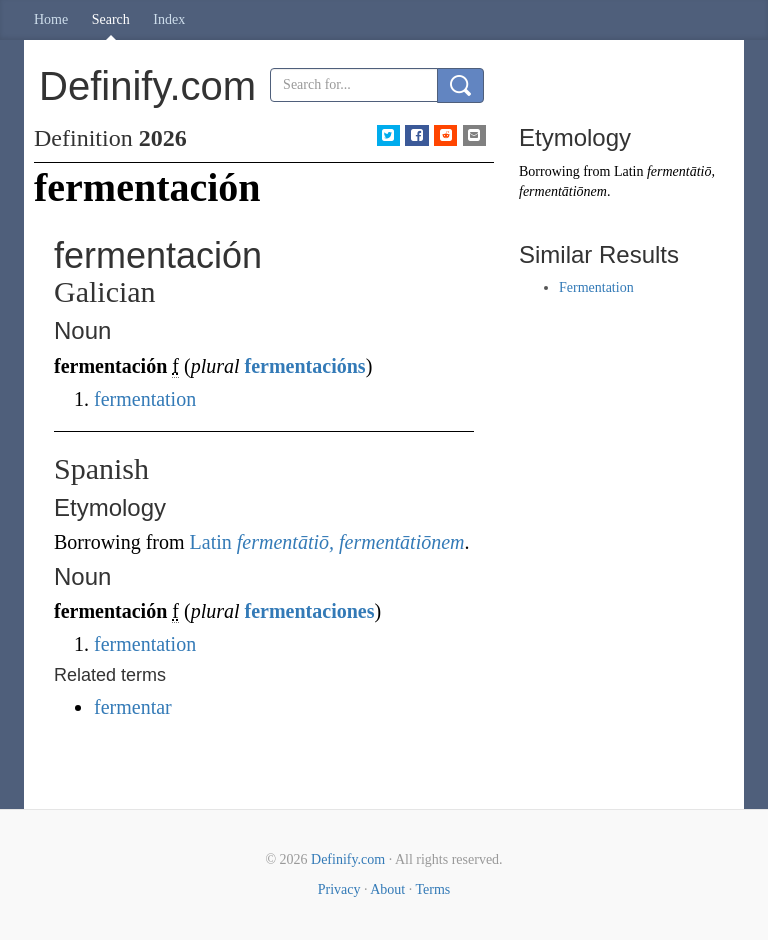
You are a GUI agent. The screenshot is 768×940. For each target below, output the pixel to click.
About (387, 889)
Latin (211, 542)
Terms (432, 889)
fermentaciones (310, 611)
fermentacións (305, 366)
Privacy (339, 889)
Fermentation (596, 287)
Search (111, 19)
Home (51, 19)
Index (169, 19)
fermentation (145, 399)
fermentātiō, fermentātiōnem (351, 542)
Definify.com (348, 859)
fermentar (133, 707)
